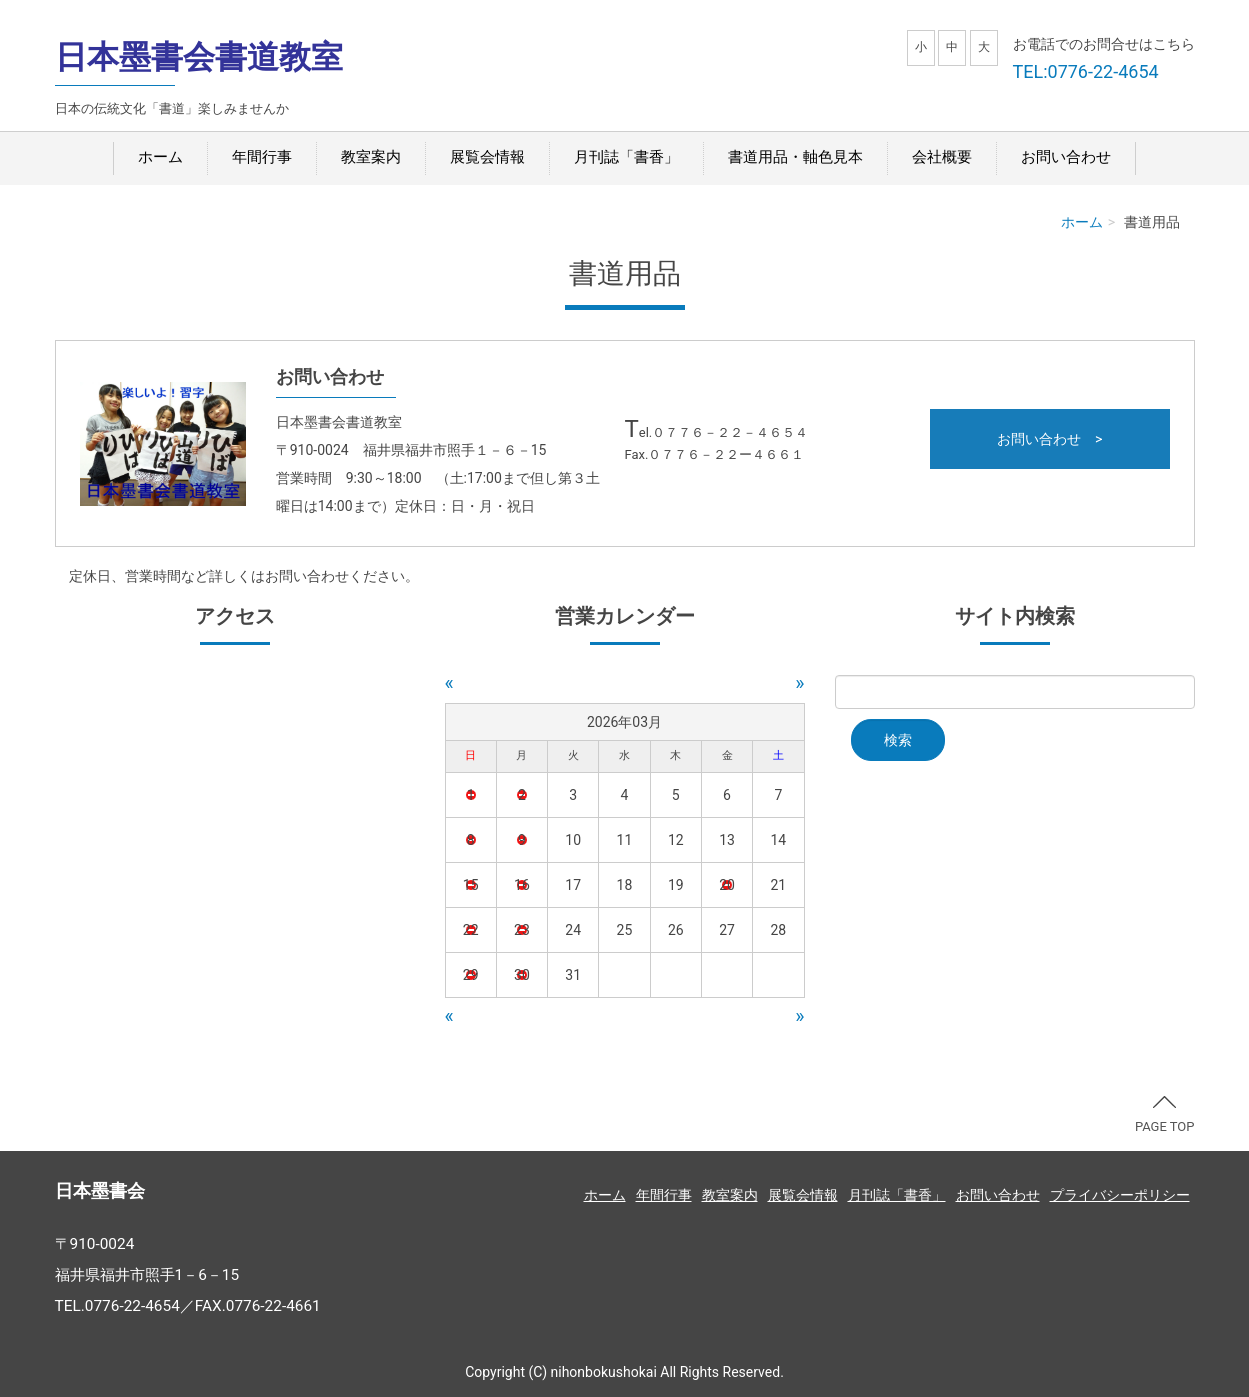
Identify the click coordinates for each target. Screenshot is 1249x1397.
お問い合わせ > (1049, 439)
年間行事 (262, 157)
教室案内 (371, 157)
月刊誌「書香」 (626, 157)
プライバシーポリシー (1120, 1195)
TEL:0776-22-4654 (1086, 71)
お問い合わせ (1066, 157)
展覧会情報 (487, 157)
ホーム (160, 157)
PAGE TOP (1165, 1115)
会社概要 (942, 157)
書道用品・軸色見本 (795, 157)
